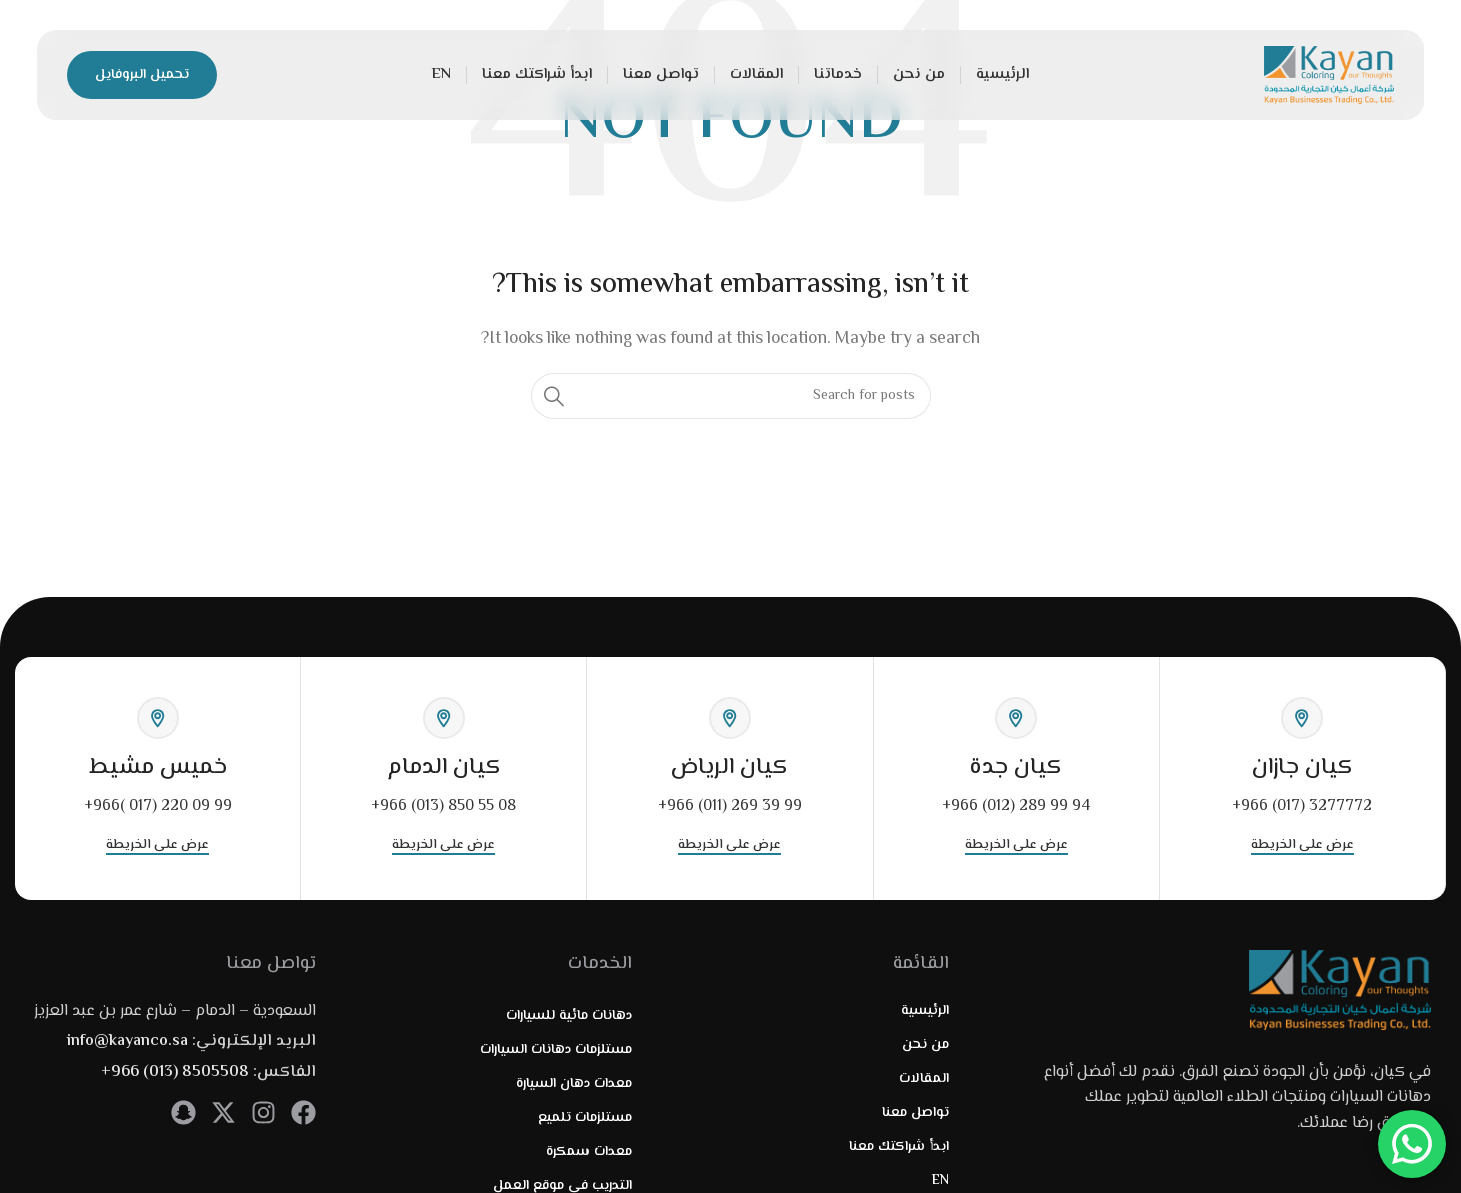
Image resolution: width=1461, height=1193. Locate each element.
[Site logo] (1329, 75)
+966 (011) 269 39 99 (730, 806)
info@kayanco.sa (127, 1041)
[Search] (731, 396)
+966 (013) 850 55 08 (443, 806)
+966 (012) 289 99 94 (1016, 806)
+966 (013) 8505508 (175, 1072)
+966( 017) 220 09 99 (158, 806)
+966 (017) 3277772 (1302, 806)
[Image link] (1340, 990)
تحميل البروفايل (142, 75)
